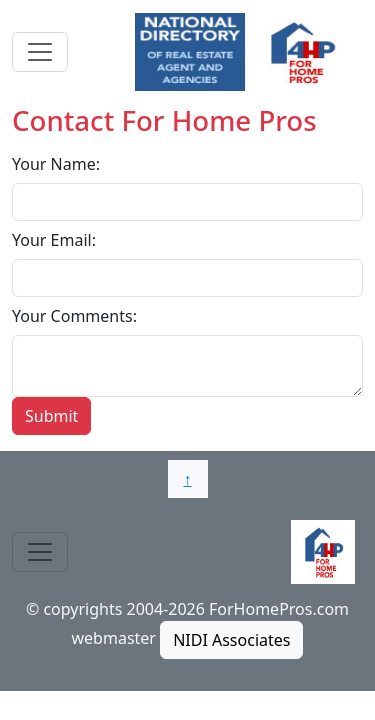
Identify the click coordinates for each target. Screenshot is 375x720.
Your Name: (56, 164)
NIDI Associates (231, 640)
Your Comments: (74, 316)
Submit (51, 416)
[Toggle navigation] (40, 52)
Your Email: (54, 240)
